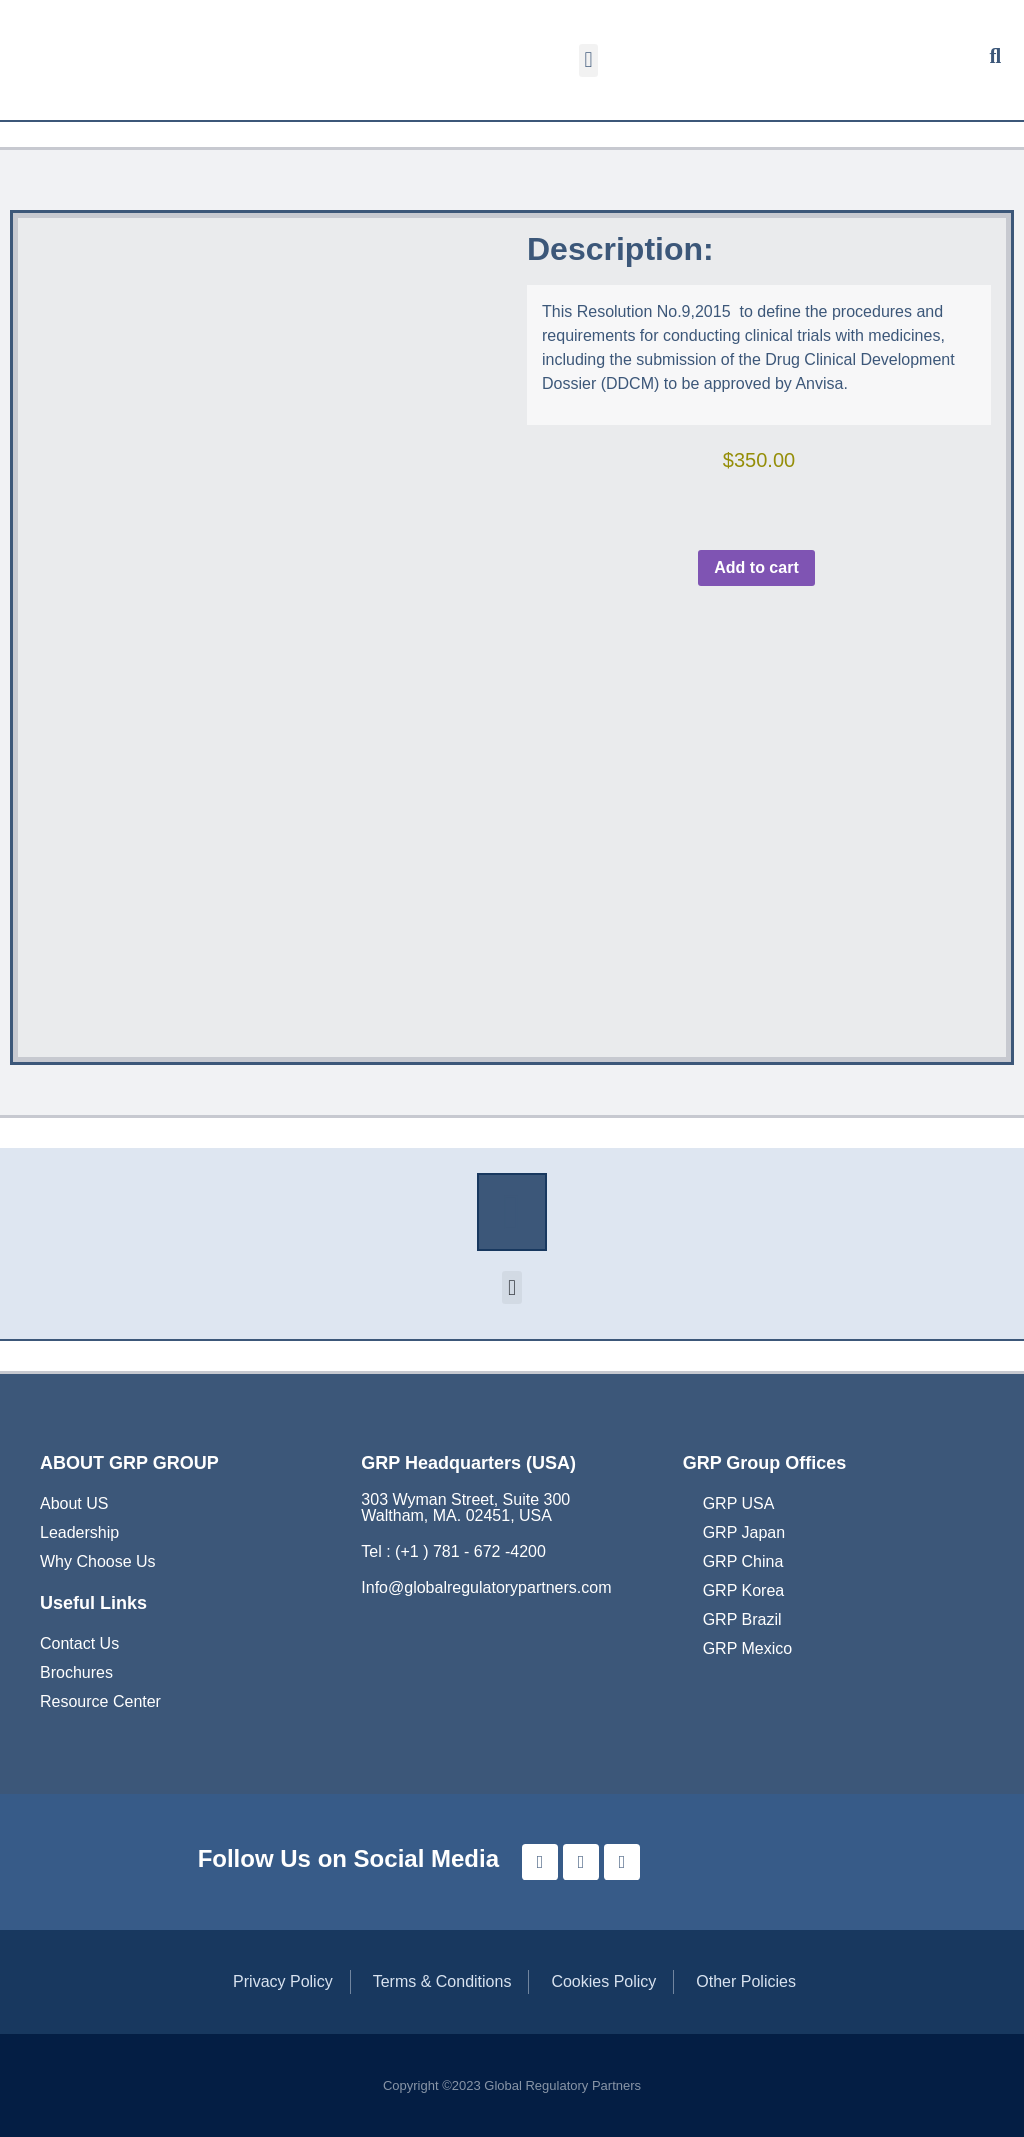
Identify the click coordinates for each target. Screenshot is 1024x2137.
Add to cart (756, 567)
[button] (588, 60)
